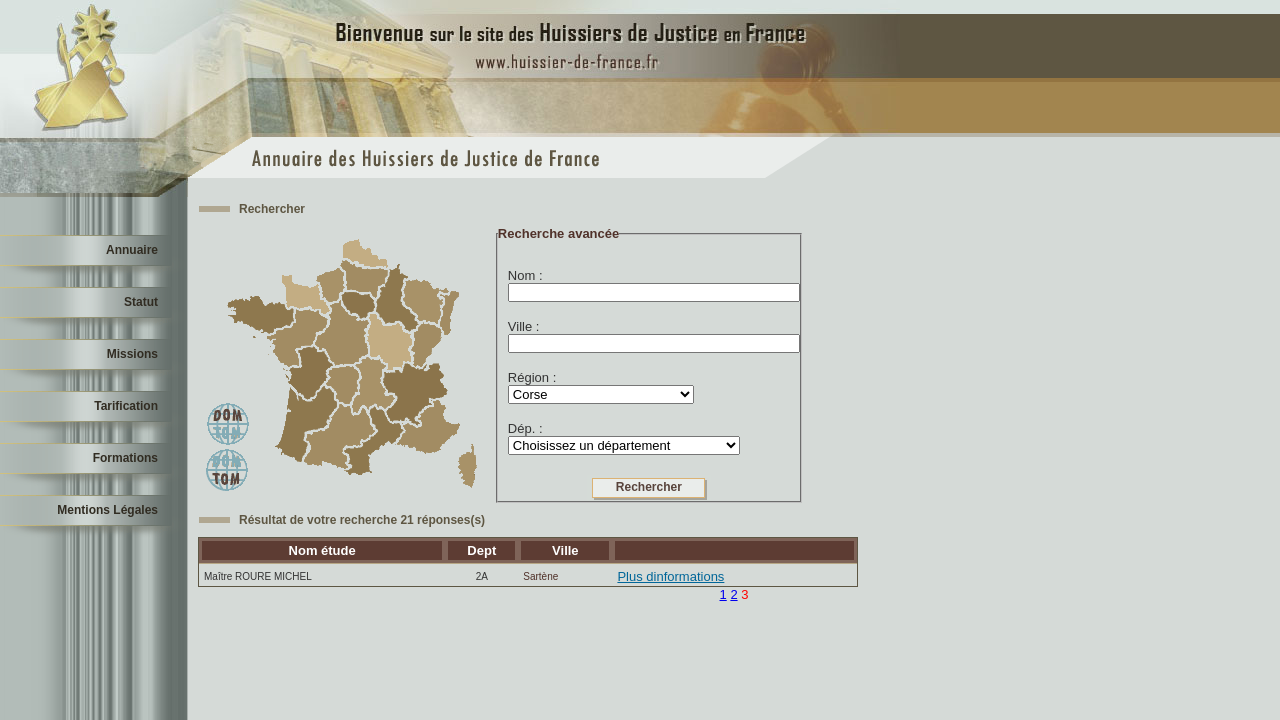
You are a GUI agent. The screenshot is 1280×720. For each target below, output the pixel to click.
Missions (132, 354)
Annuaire (132, 250)
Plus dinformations (670, 576)
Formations (125, 458)
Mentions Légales (107, 510)
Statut (141, 302)
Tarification (126, 406)
